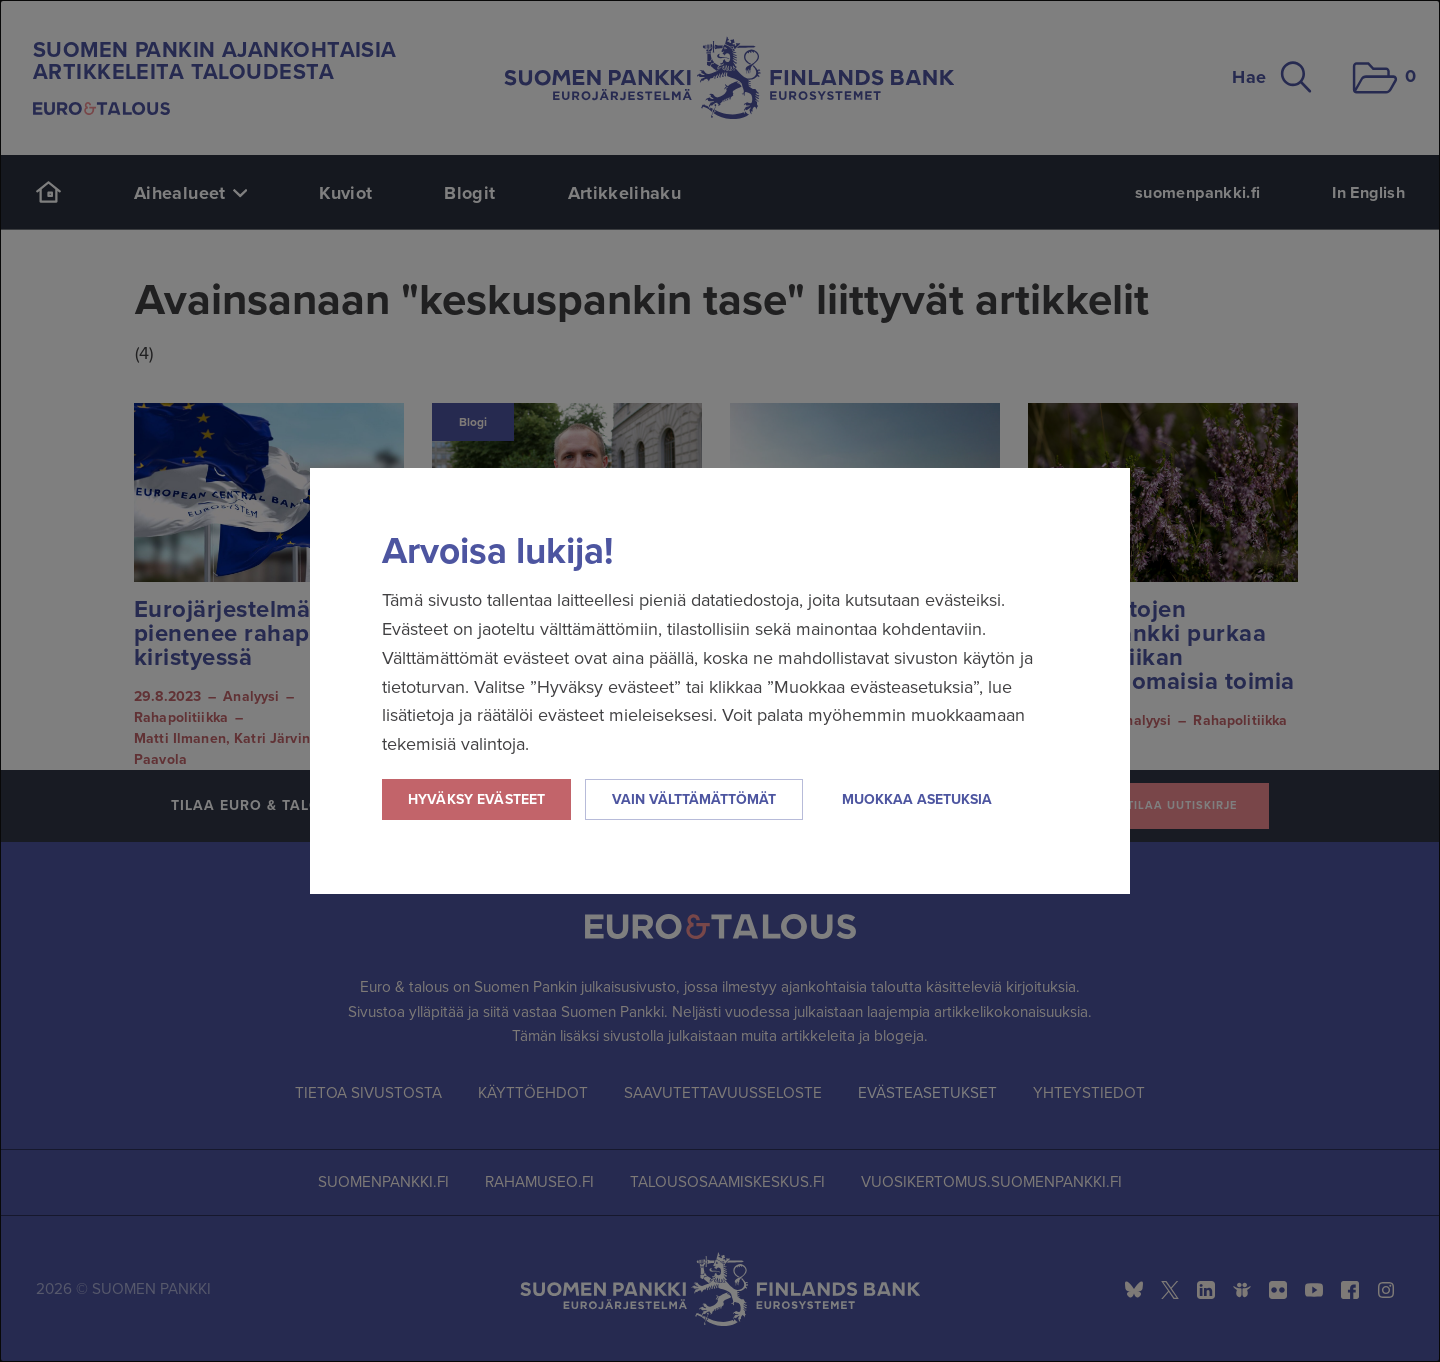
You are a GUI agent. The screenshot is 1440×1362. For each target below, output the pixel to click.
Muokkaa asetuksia (917, 799)
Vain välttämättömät (694, 799)
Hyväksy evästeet (476, 799)
